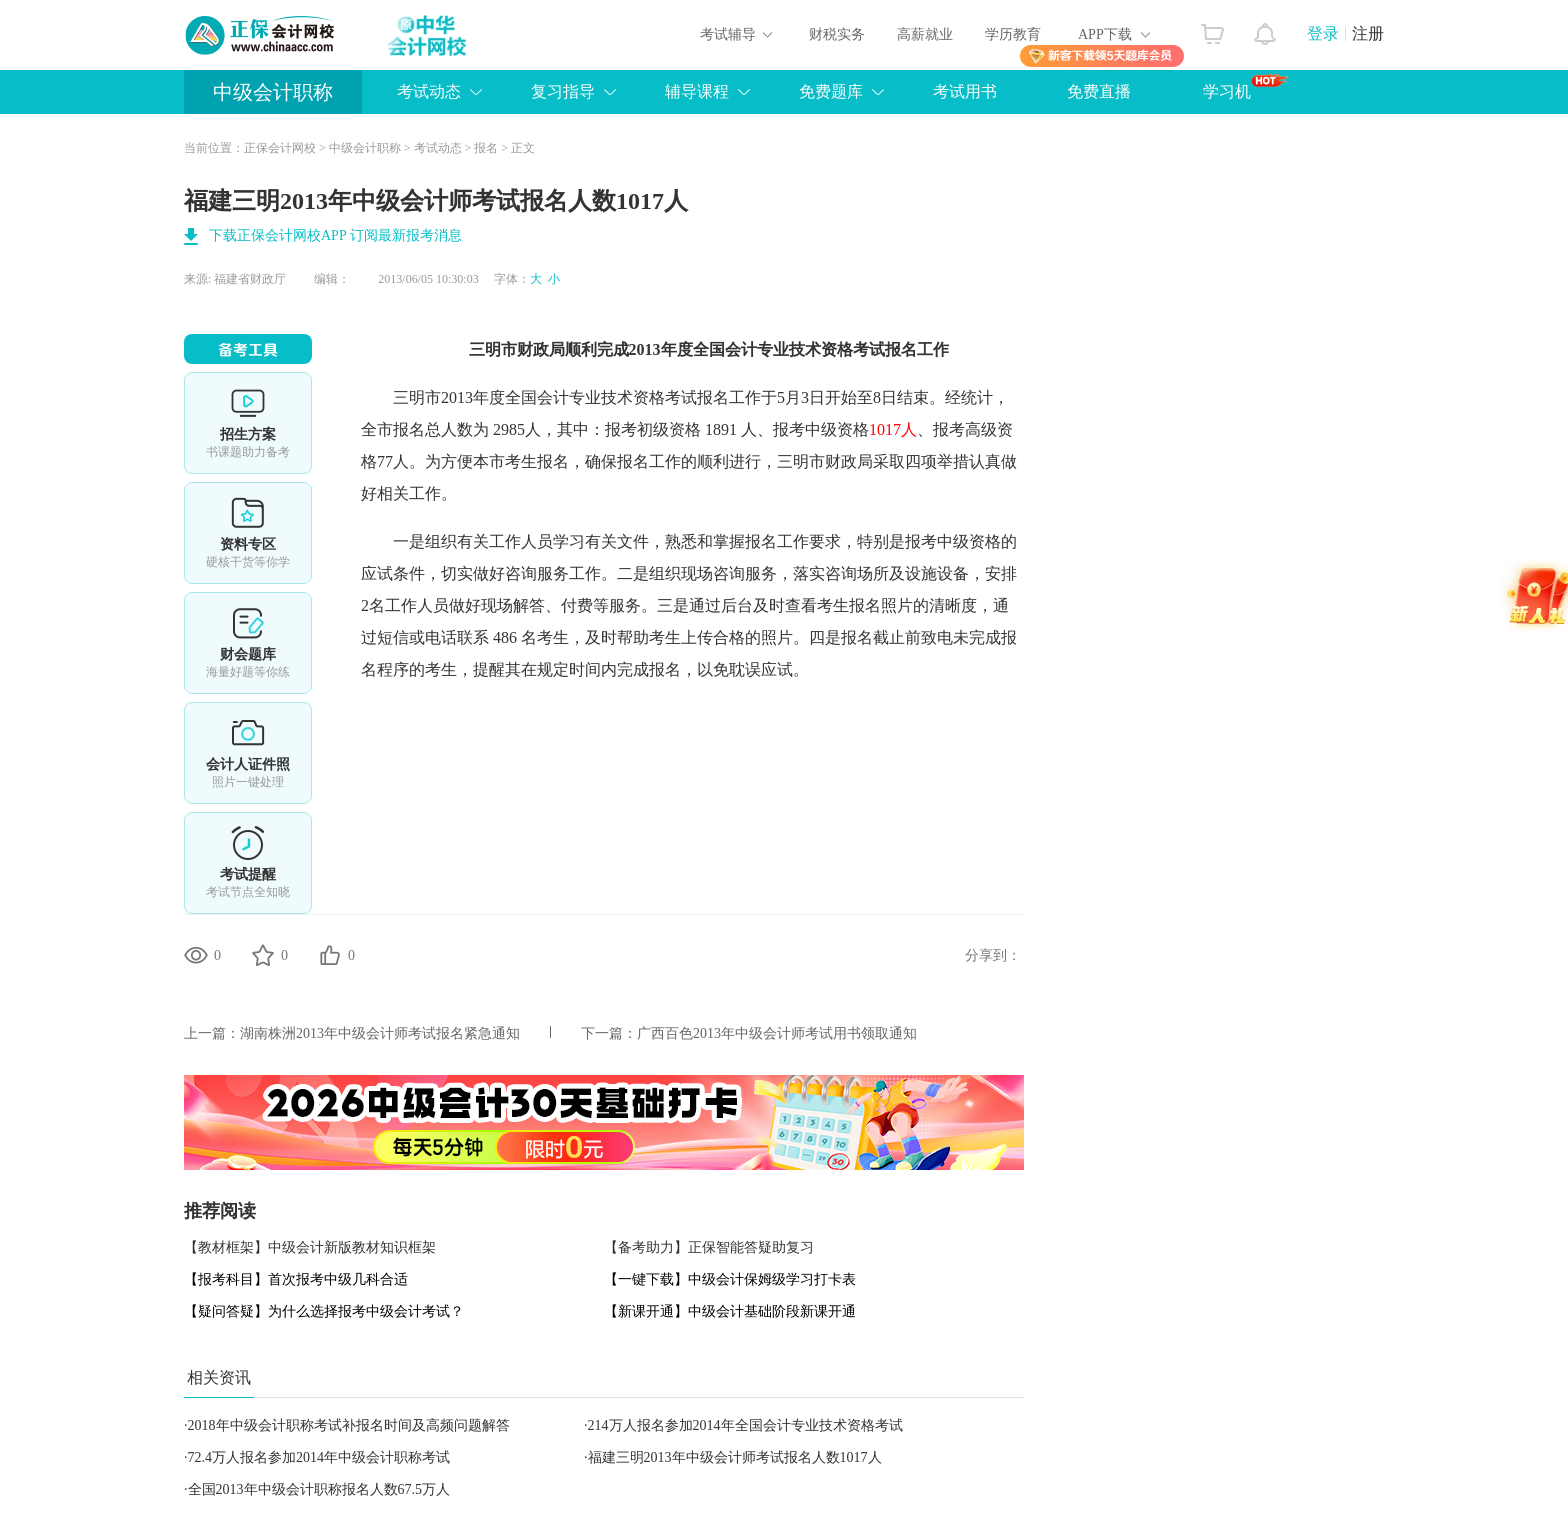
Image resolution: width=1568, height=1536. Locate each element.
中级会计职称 (273, 92)
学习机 (1245, 87)
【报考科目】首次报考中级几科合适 (296, 1279)
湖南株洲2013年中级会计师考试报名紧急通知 (380, 1033)
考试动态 (438, 148)
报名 (486, 148)
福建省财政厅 (250, 279)
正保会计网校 (280, 148)
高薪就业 (925, 34)
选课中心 (248, 423)
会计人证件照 (248, 753)
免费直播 (1099, 91)
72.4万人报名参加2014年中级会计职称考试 (319, 1457)
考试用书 (965, 91)
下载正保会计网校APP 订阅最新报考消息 (335, 235)
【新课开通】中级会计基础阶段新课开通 (730, 1311)
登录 (1323, 33)
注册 (1368, 33)
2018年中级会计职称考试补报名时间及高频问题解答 (349, 1425)
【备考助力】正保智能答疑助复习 (709, 1247)
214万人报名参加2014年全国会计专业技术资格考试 (745, 1425)
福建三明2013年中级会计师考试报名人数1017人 (735, 1457)
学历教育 (1013, 34)
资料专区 (248, 533)
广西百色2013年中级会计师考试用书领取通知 (777, 1033)
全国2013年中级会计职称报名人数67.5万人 (319, 1489)
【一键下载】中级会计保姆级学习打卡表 (730, 1279)
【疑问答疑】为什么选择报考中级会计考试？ (324, 1311)
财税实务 (837, 34)
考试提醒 (248, 863)
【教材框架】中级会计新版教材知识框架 (310, 1247)
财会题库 (248, 643)
